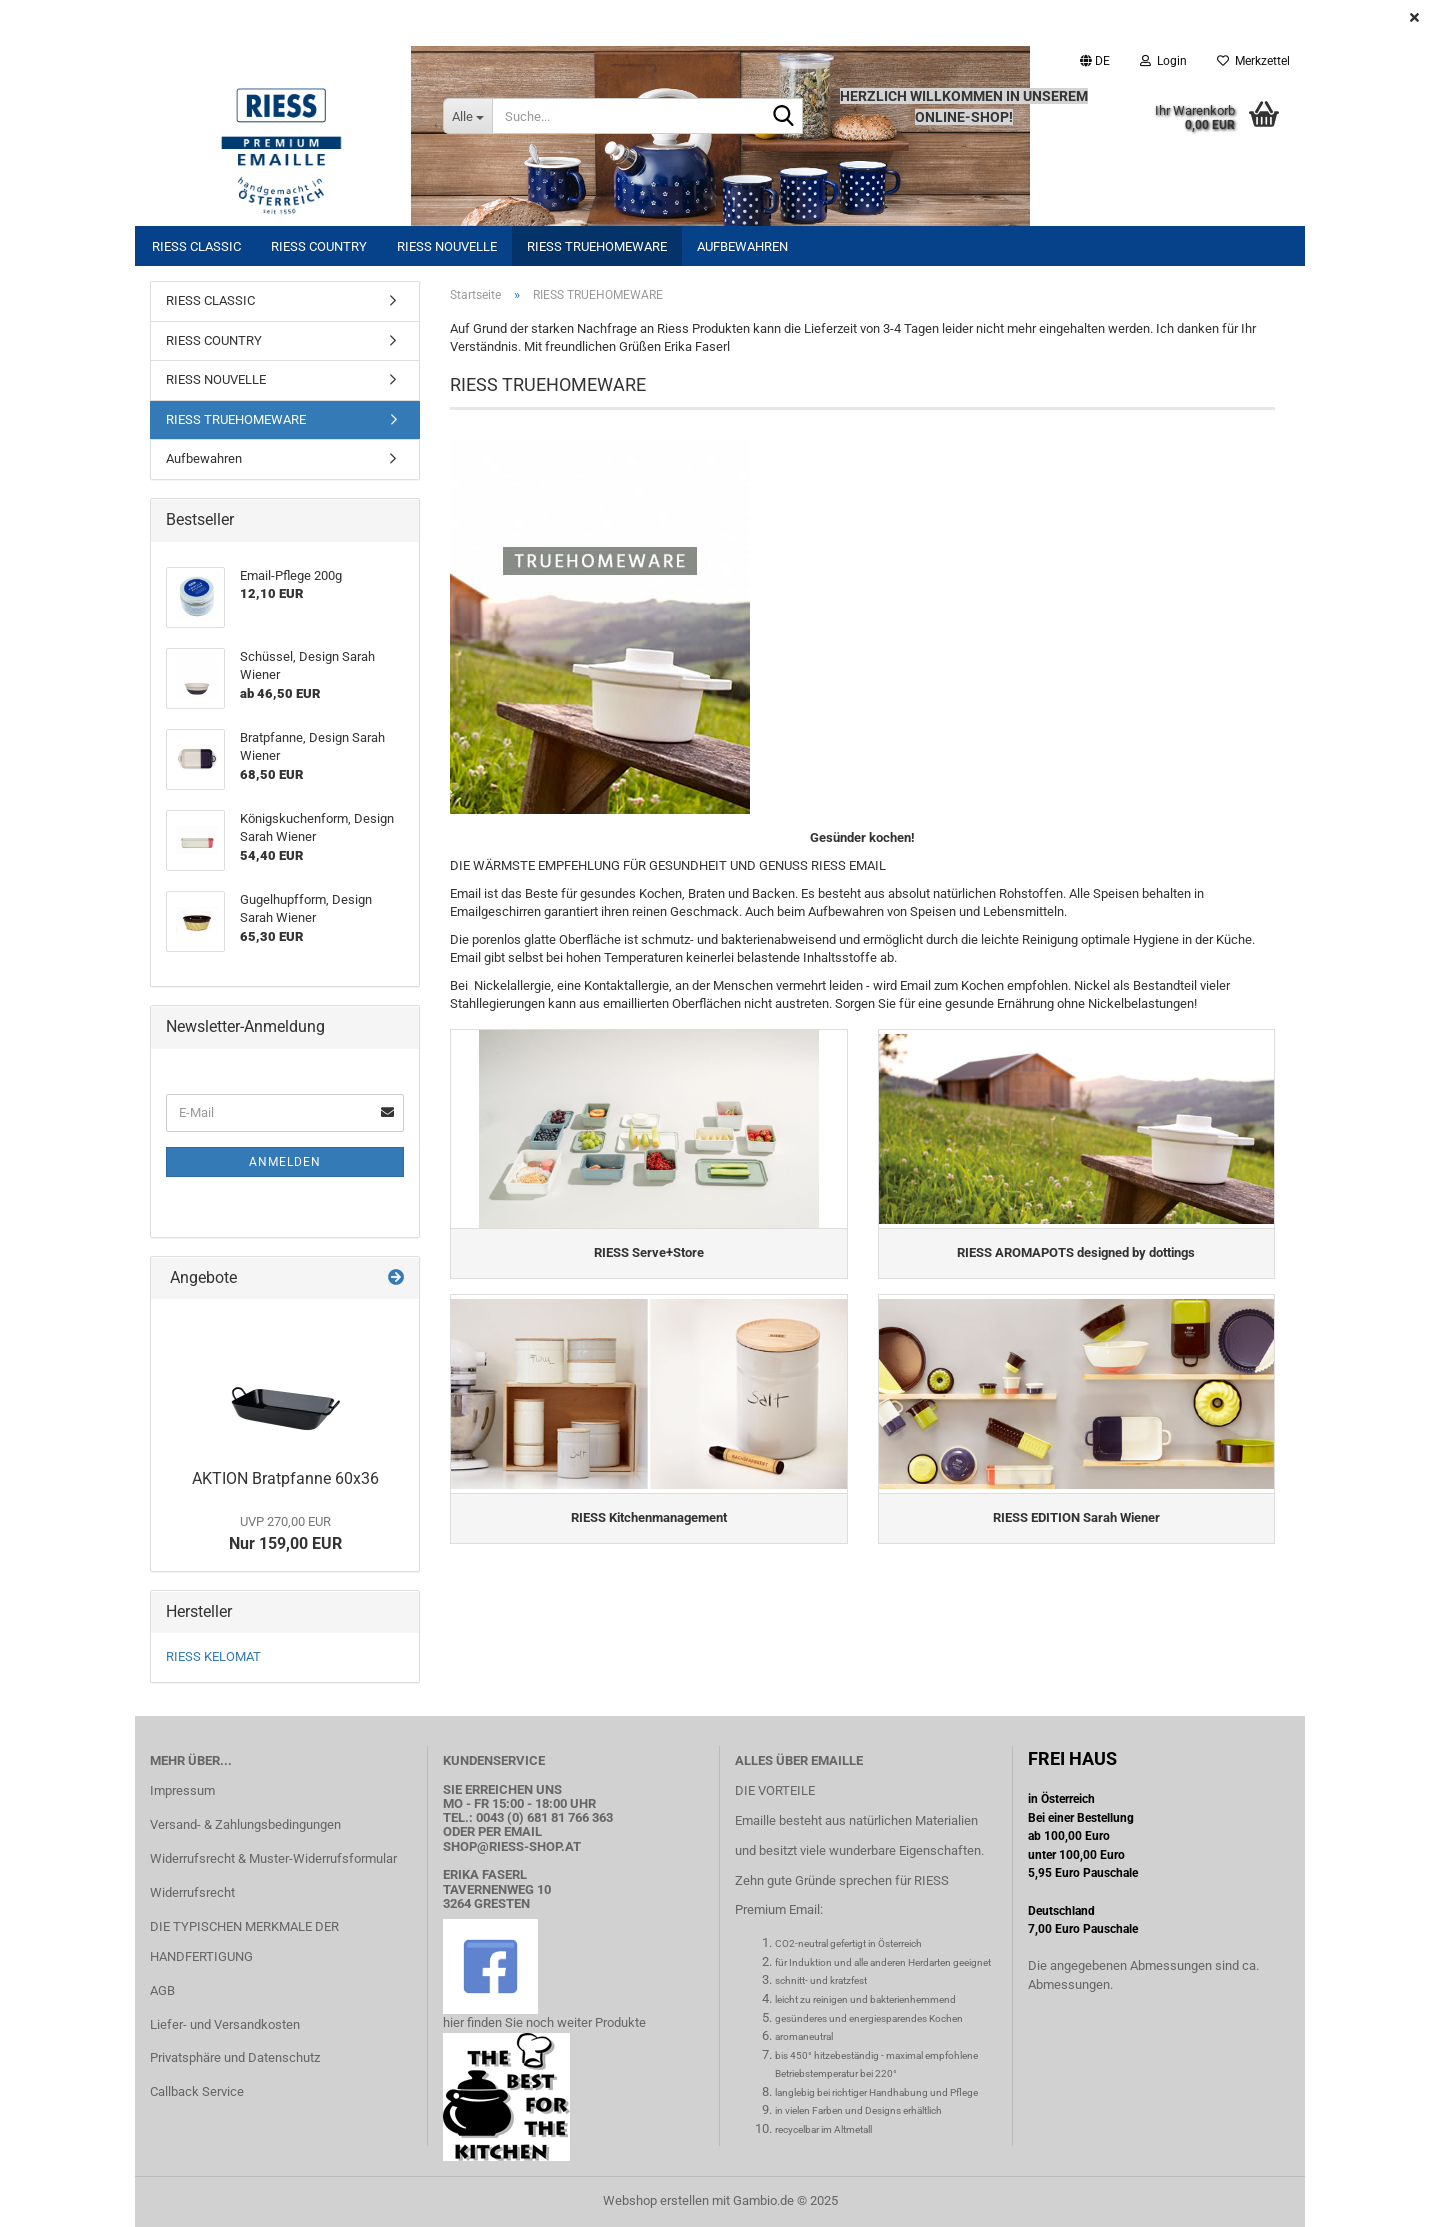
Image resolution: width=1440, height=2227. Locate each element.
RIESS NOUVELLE (447, 246)
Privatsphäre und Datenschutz (235, 2057)
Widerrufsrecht (192, 1892)
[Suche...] (467, 116)
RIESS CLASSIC (196, 246)
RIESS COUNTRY (319, 246)
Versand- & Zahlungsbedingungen (245, 1824)
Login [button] (1163, 61)
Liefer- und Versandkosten (225, 2024)
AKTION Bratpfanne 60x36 (285, 1478)
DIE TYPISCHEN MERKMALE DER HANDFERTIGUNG (244, 1941)
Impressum (182, 1790)
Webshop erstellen (656, 2200)
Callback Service (197, 2091)
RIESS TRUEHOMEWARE (597, 246)
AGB (162, 1990)
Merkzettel (1253, 61)
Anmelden (285, 1162)
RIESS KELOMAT (213, 1656)
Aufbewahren (742, 246)
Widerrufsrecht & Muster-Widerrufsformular (273, 1858)
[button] (1095, 61)
